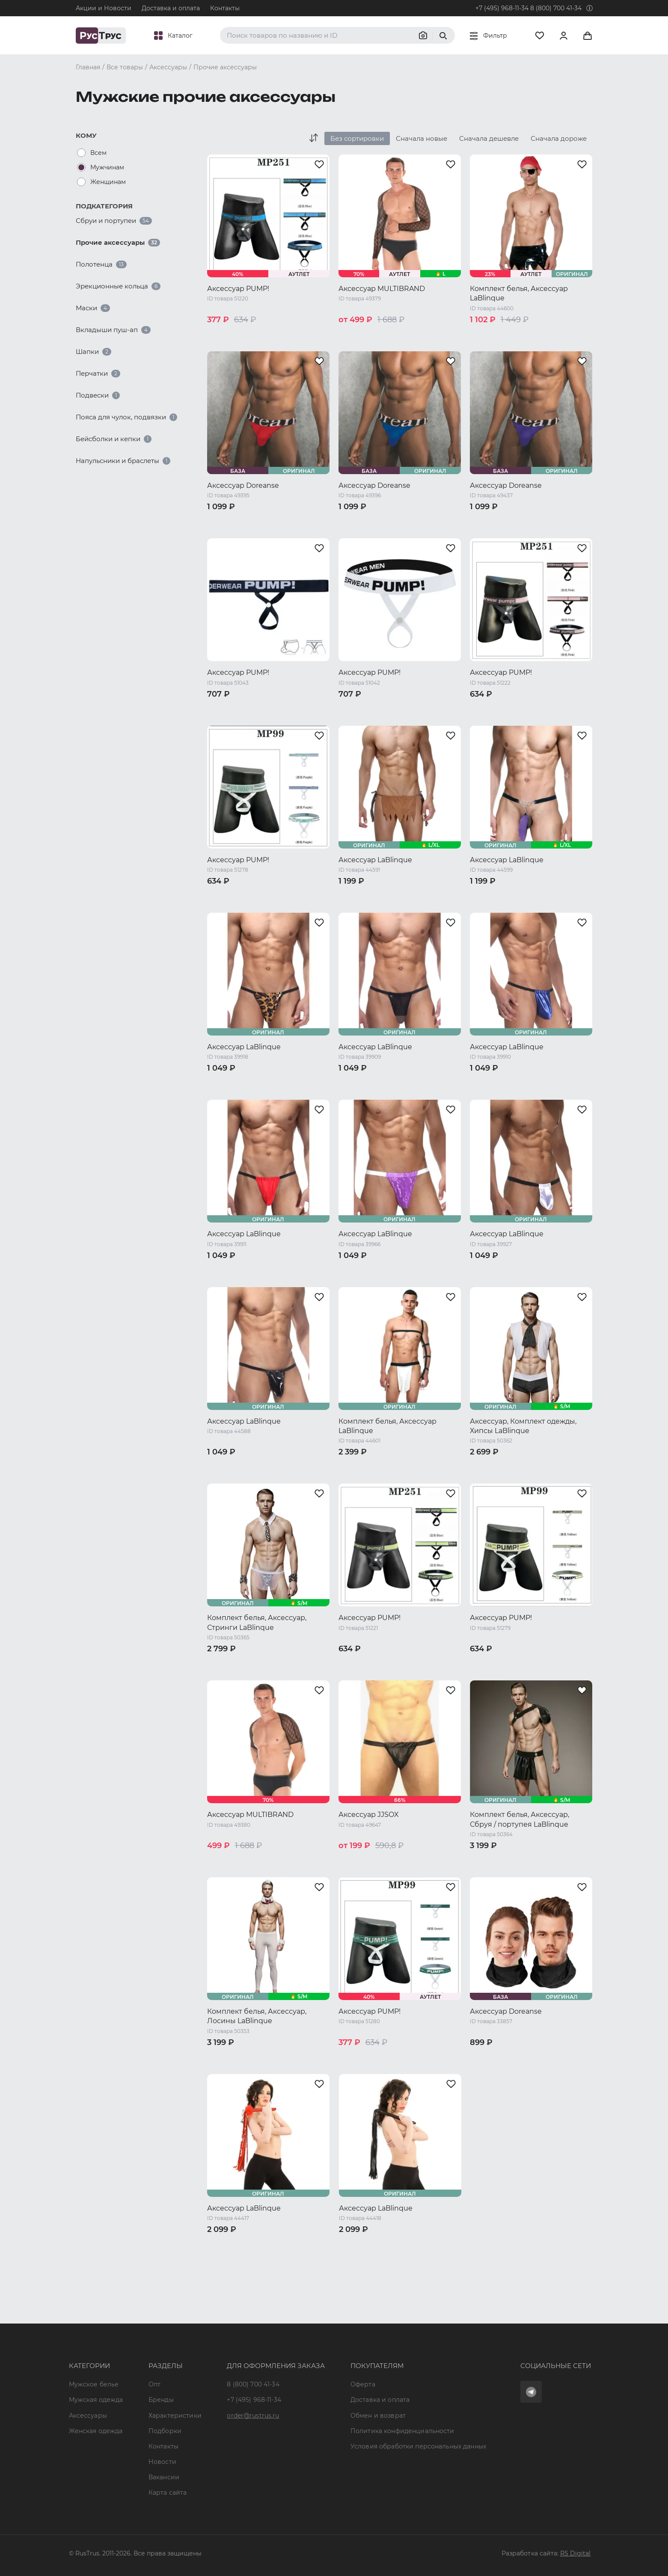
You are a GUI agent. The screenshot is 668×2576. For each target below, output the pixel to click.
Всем (98, 153)
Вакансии (163, 2477)
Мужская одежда (96, 2400)
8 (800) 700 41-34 (556, 8)
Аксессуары (88, 2415)
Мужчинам (107, 167)
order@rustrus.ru (253, 2415)
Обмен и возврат (378, 2415)
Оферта (362, 2384)
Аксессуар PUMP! (238, 289)
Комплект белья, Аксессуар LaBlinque (519, 293)
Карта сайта (167, 2492)
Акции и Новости (103, 8)
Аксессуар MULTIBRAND (381, 289)
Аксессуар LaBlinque (375, 860)
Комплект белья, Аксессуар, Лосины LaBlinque (256, 2016)
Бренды (161, 2400)
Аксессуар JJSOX (368, 1814)
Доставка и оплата (171, 8)
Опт (154, 2384)
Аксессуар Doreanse (243, 485)
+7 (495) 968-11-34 (501, 8)
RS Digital (575, 2553)
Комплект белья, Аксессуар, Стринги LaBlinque (256, 1622)
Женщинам (108, 182)
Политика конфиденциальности (402, 2431)
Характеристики (175, 2415)
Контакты (225, 8)
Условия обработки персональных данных (418, 2446)
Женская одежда (96, 2431)
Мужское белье (94, 2384)
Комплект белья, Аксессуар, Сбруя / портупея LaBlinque (519, 1819)
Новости (162, 2462)
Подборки (164, 2431)
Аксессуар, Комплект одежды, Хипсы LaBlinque (523, 1426)
